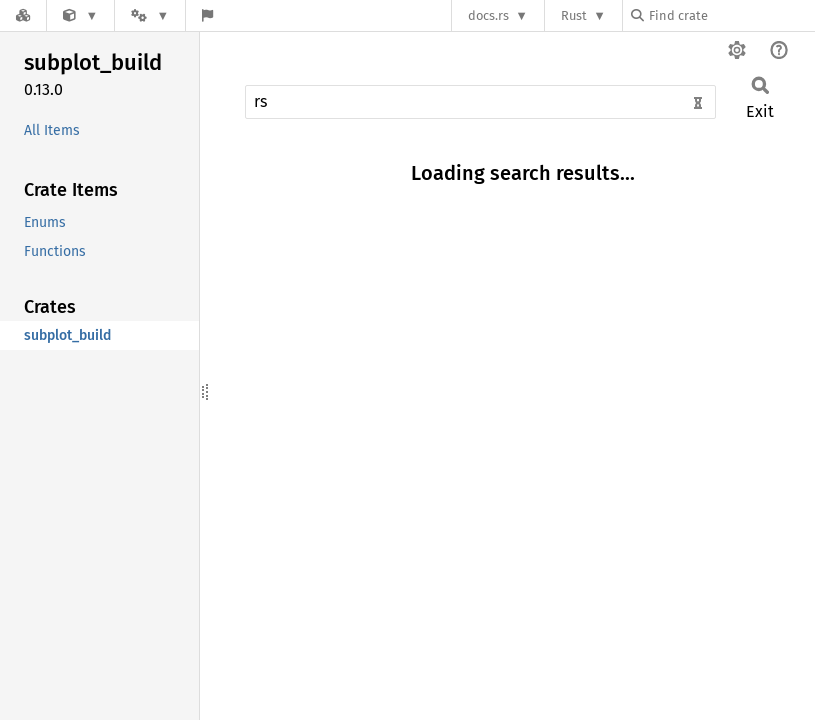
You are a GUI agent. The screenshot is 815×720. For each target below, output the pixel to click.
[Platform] (150, 15)
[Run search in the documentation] (480, 102)
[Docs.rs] (23, 15)
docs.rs (488, 15)
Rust (574, 15)
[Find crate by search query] (731, 15)
